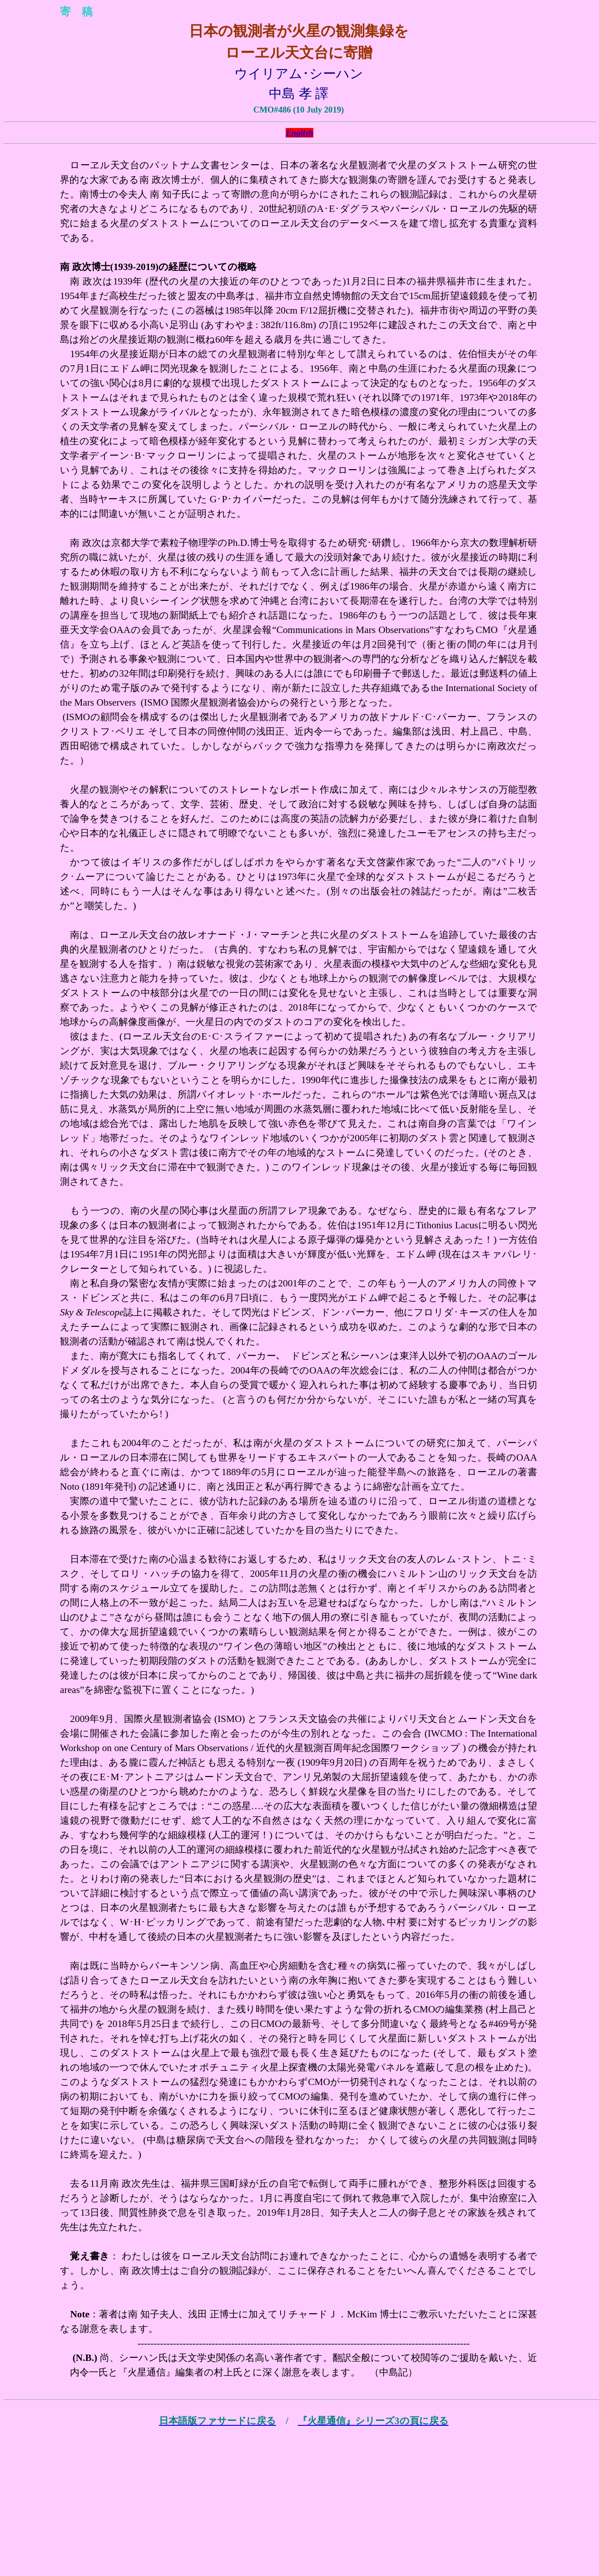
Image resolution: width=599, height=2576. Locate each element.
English (299, 132)
